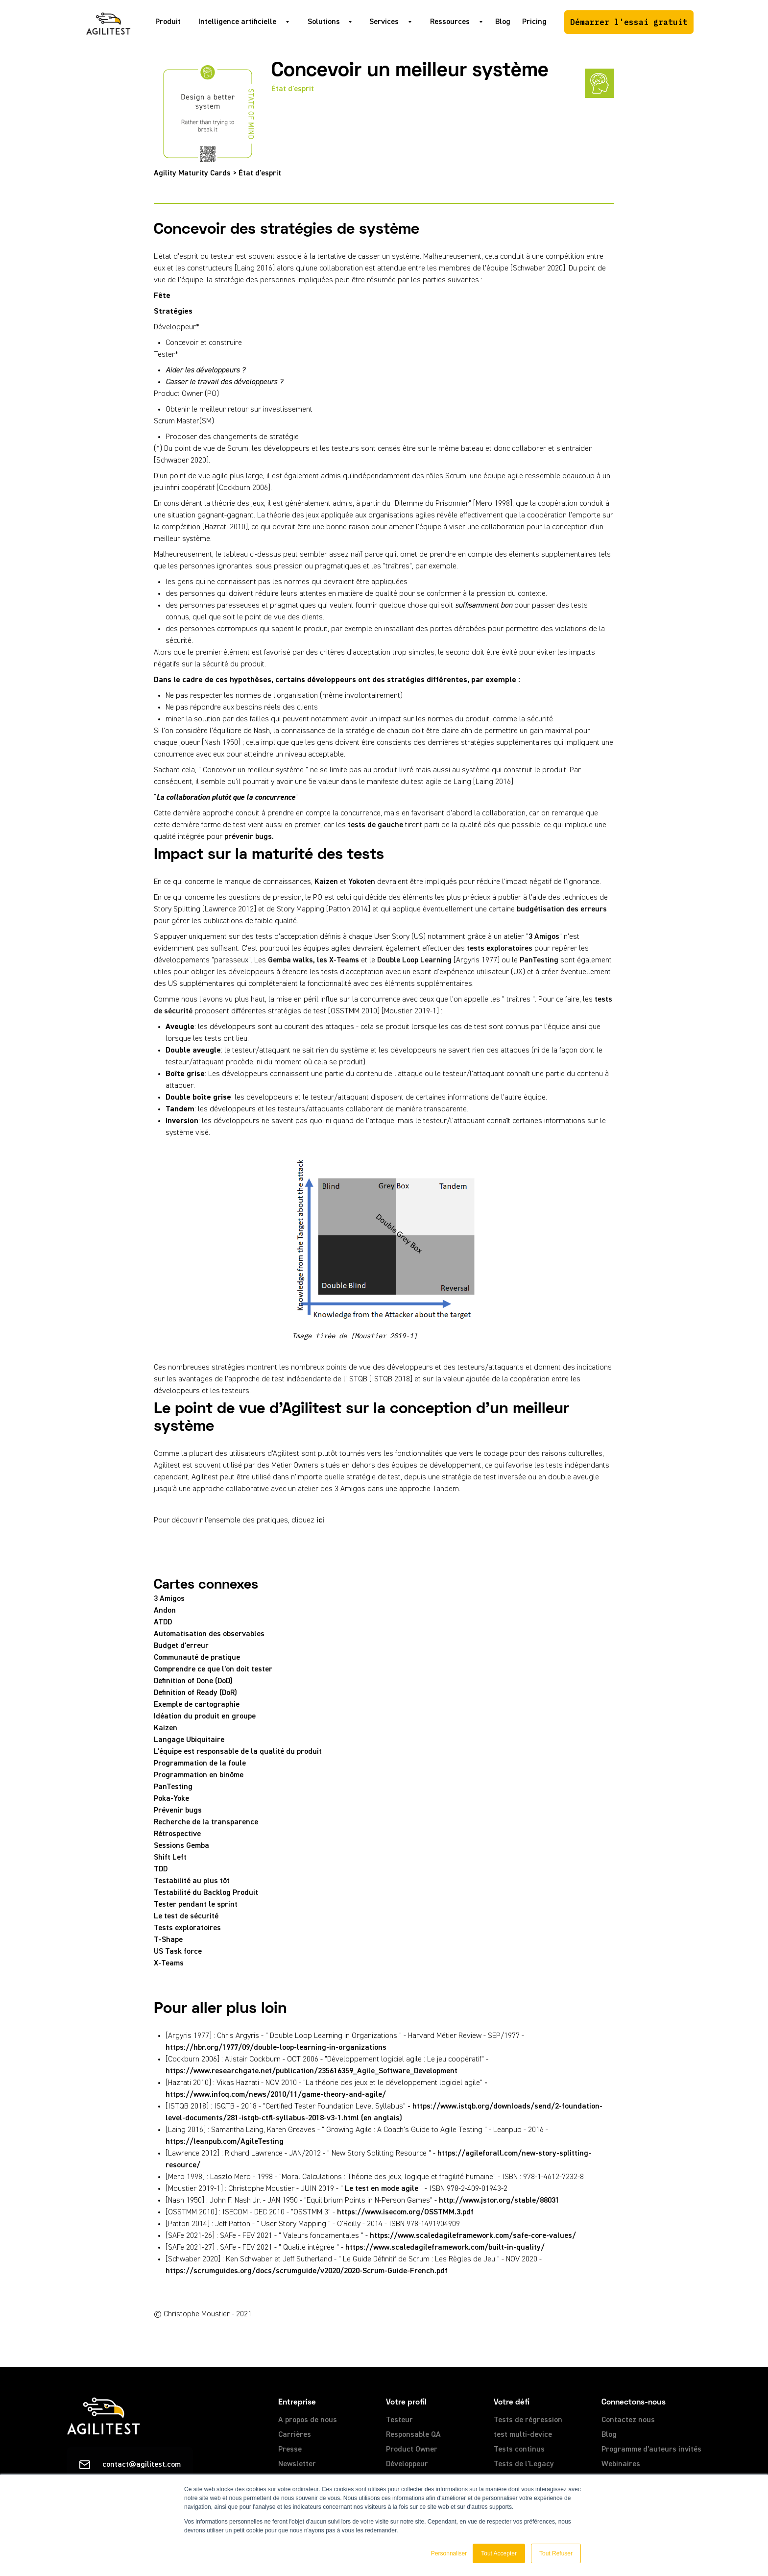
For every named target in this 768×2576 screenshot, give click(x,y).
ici (320, 1520)
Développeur (407, 2464)
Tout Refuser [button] (556, 2553)
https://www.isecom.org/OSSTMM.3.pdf (405, 2212)
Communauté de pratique (197, 1658)
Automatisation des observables (209, 1634)
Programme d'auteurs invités (651, 2449)
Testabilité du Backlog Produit (206, 1893)
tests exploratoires (499, 949)
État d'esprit (292, 89)
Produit (168, 22)
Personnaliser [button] (449, 2553)
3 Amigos (543, 937)
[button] (241, 22)
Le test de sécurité (186, 1916)
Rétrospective (177, 1834)
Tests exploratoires (187, 1928)
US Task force (178, 1952)
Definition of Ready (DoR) (195, 1693)
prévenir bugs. (249, 837)
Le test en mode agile (381, 2189)
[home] (108, 22)
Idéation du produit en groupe (205, 1716)
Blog (502, 22)
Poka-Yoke (171, 1799)
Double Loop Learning (414, 960)
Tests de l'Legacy (524, 2464)
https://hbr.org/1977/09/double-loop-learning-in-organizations (276, 2048)
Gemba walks (290, 960)
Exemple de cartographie (197, 1705)
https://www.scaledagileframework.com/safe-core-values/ (473, 2236)
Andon (165, 1611)
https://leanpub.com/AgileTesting (225, 2142)
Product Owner (411, 2449)
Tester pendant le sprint (196, 1905)
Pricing (534, 22)
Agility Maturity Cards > (196, 173)
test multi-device (523, 2435)
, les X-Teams (336, 960)
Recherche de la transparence (206, 1822)
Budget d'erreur (181, 1646)
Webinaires (620, 2464)
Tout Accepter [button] (499, 2553)
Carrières (294, 2435)
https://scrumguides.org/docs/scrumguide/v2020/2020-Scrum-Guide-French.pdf (307, 2271)
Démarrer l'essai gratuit (629, 22)
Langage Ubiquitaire (189, 1740)
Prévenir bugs (178, 1811)
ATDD (163, 1622)
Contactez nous (628, 2420)
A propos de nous (307, 2420)
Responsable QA (413, 2435)
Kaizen (326, 882)
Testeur (399, 2420)
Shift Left (170, 1858)
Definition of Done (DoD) (193, 1681)
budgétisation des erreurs (562, 909)
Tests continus (519, 2449)
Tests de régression (528, 2420)
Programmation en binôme (198, 1775)
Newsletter (297, 2464)
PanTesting (539, 960)
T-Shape (168, 1940)
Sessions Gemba (181, 1846)
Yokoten (361, 882)
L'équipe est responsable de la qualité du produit (238, 1752)
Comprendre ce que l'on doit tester (213, 1669)
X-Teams (169, 1963)
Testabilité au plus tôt (192, 1881)
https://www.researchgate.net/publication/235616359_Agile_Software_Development (311, 2071)
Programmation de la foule (200, 1763)
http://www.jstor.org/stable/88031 (499, 2201)
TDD (161, 1869)
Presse (290, 2449)
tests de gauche (375, 825)
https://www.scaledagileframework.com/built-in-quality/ (445, 2248)
